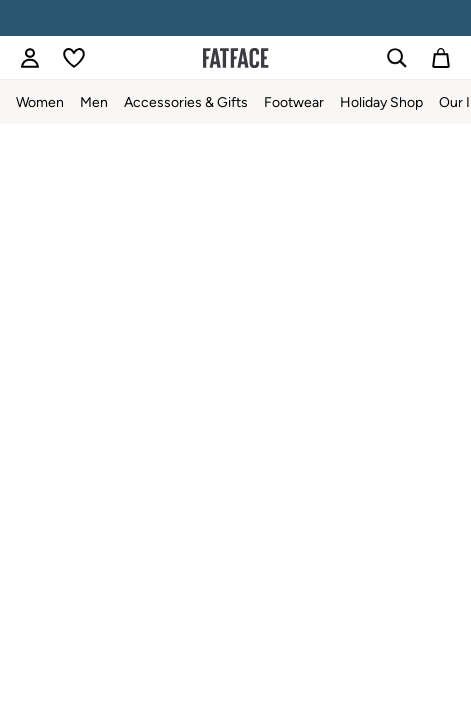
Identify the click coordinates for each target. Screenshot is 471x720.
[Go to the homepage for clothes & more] (236, 58)
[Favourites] (74, 58)
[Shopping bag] (441, 58)
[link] (30, 58)
